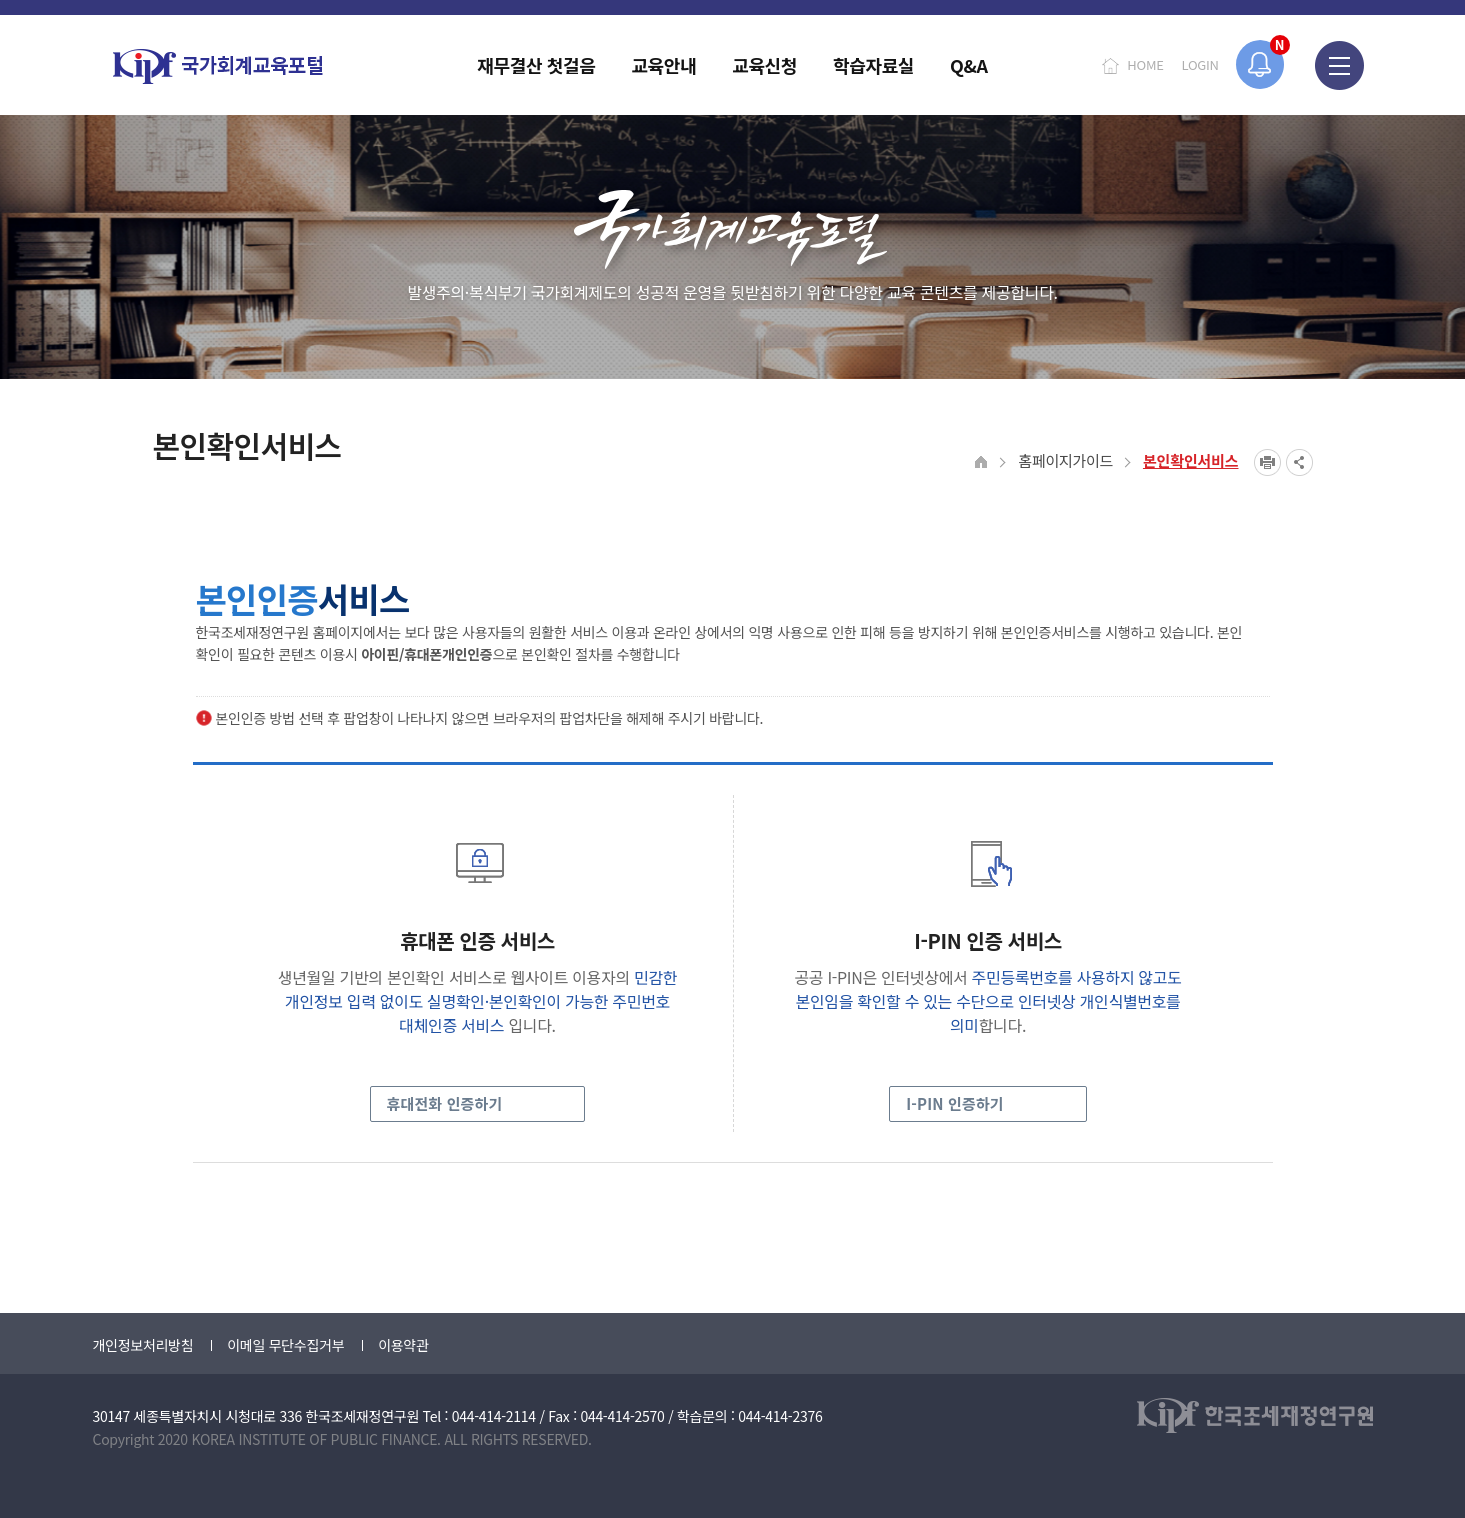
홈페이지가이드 (1065, 460)
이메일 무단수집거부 (285, 1345)
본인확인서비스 (1191, 460)
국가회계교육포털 (218, 66)
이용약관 (403, 1345)
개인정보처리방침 (143, 1345)
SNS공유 (1299, 462)
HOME (1145, 64)
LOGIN (1200, 64)
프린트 (1267, 462)
